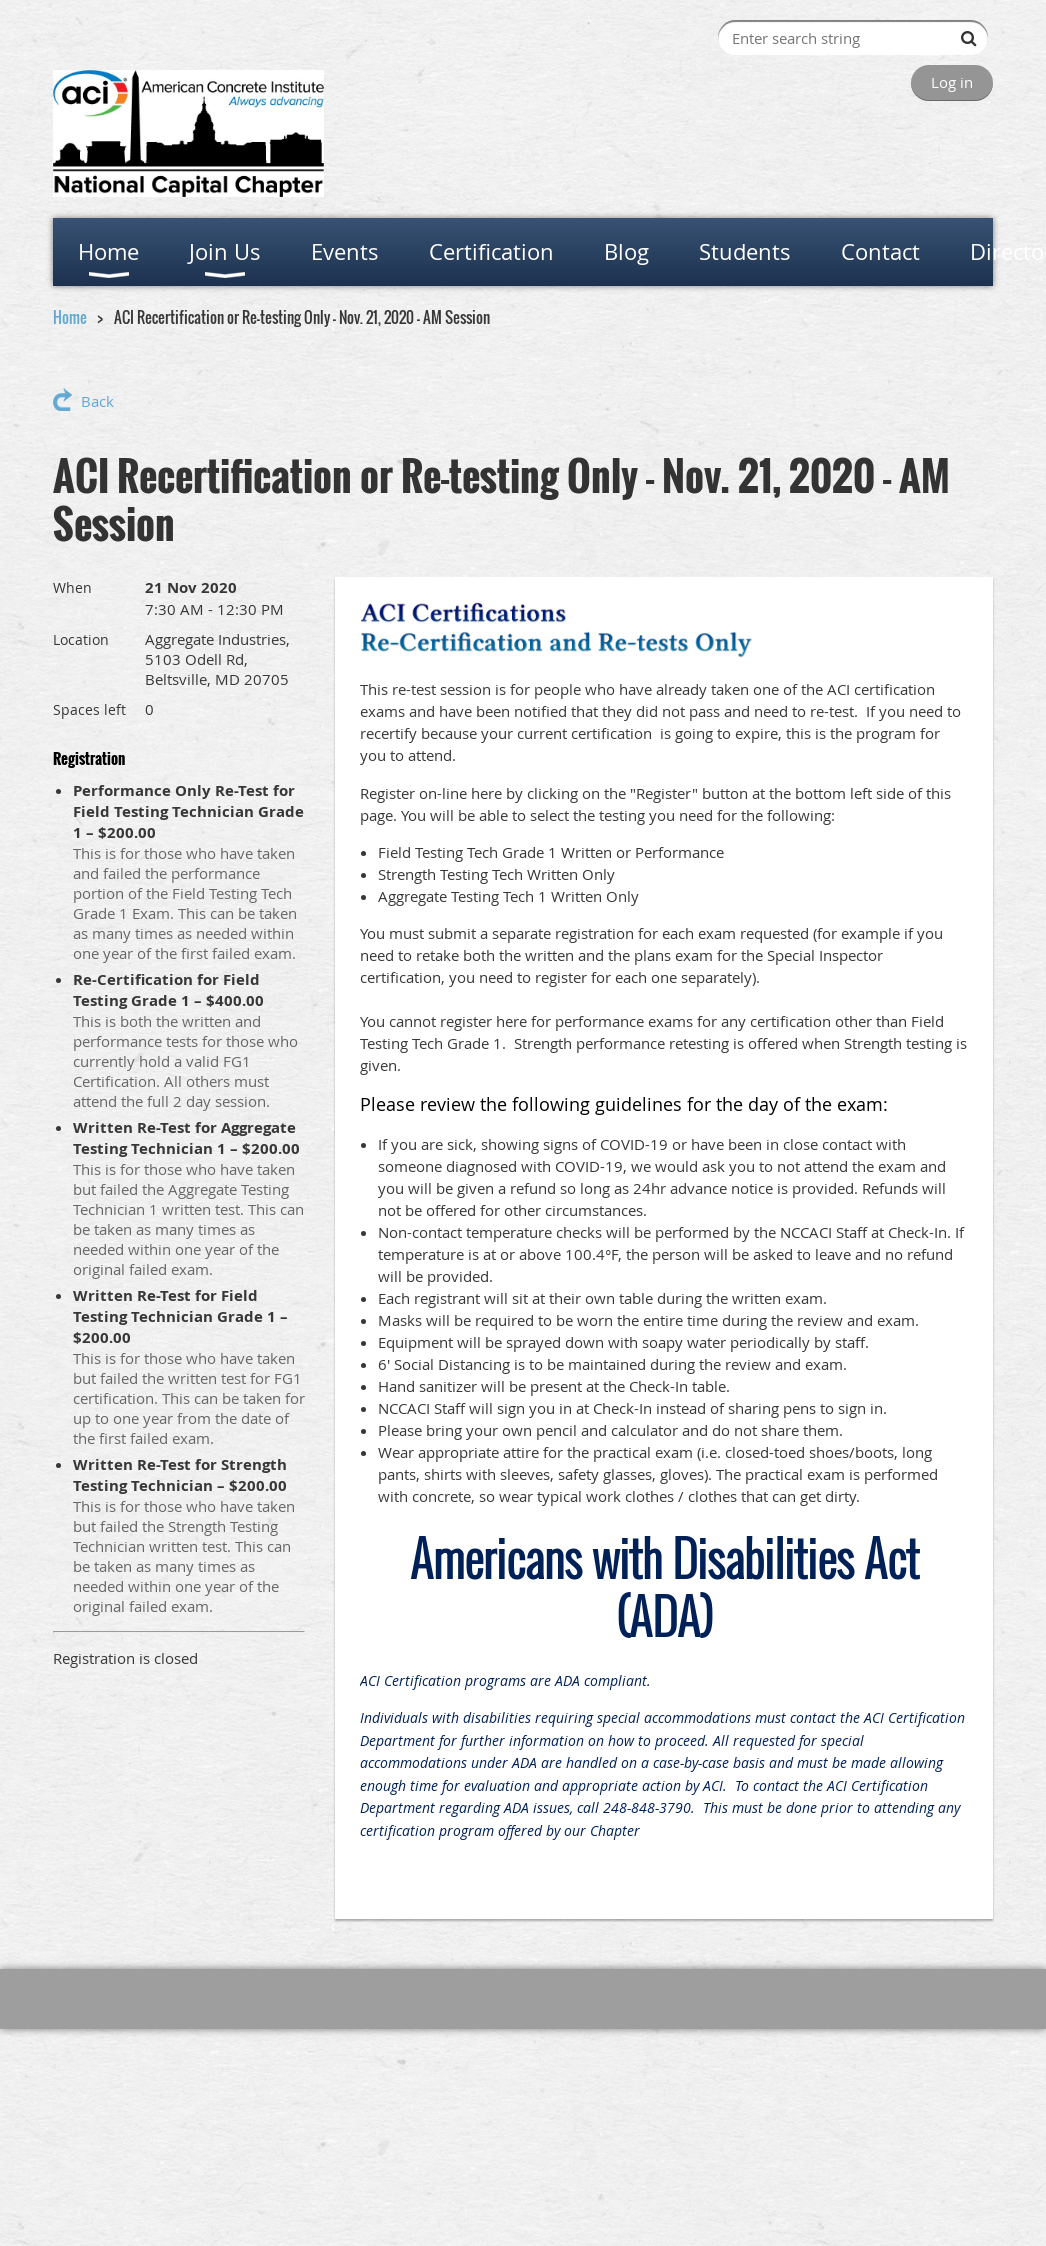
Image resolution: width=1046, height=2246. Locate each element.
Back (97, 401)
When (72, 587)
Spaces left (89, 709)
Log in (952, 82)
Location (81, 639)
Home (70, 317)
